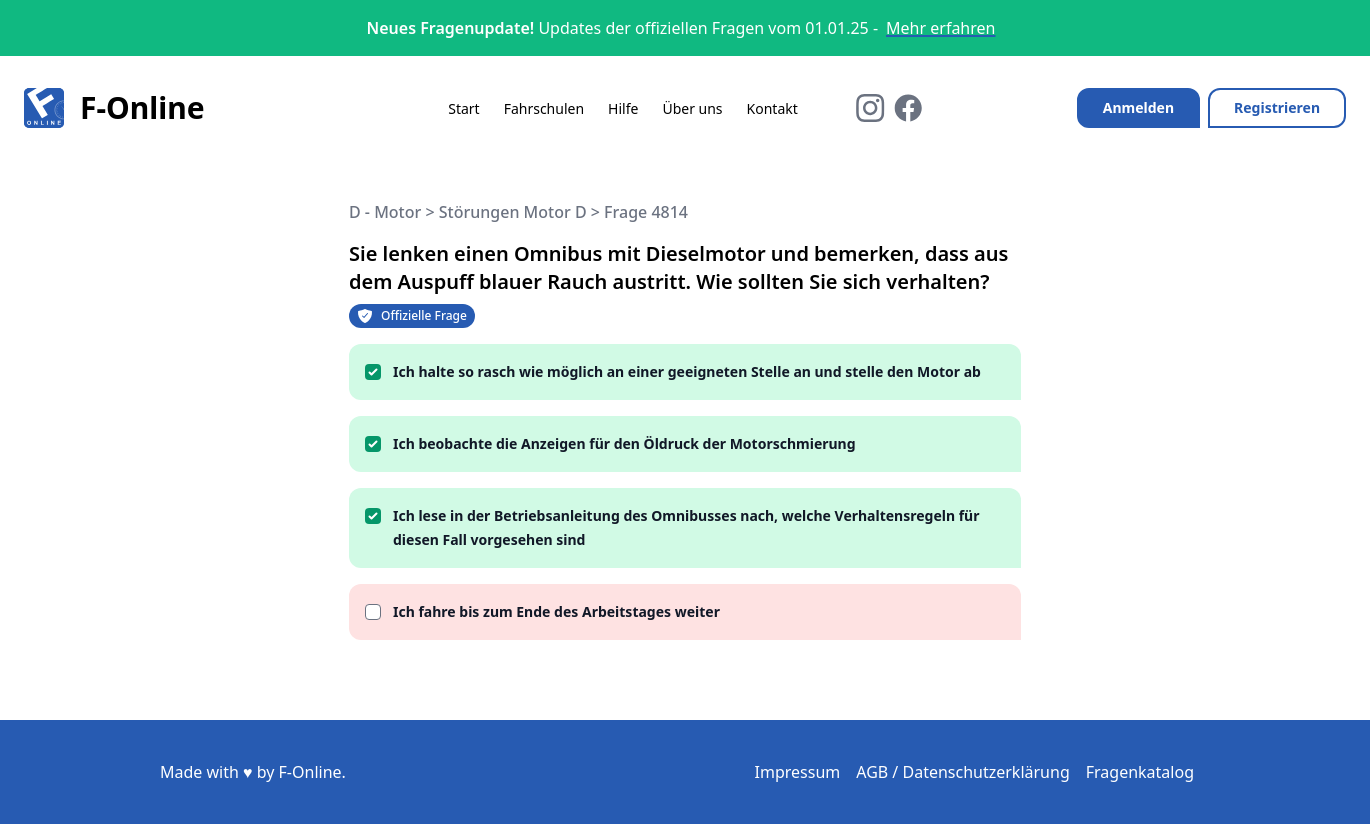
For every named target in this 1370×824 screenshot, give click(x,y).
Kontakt (772, 108)
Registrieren (1277, 107)
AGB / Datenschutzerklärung (963, 772)
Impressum (798, 772)
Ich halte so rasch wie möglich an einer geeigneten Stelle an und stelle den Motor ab (687, 371)
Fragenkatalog (1140, 772)
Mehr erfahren (940, 28)
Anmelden (1138, 107)
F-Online (114, 108)
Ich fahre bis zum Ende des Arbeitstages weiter (556, 611)
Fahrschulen (544, 108)
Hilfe (623, 108)
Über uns (692, 108)
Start (463, 108)
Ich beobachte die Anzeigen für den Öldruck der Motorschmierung (624, 443)
